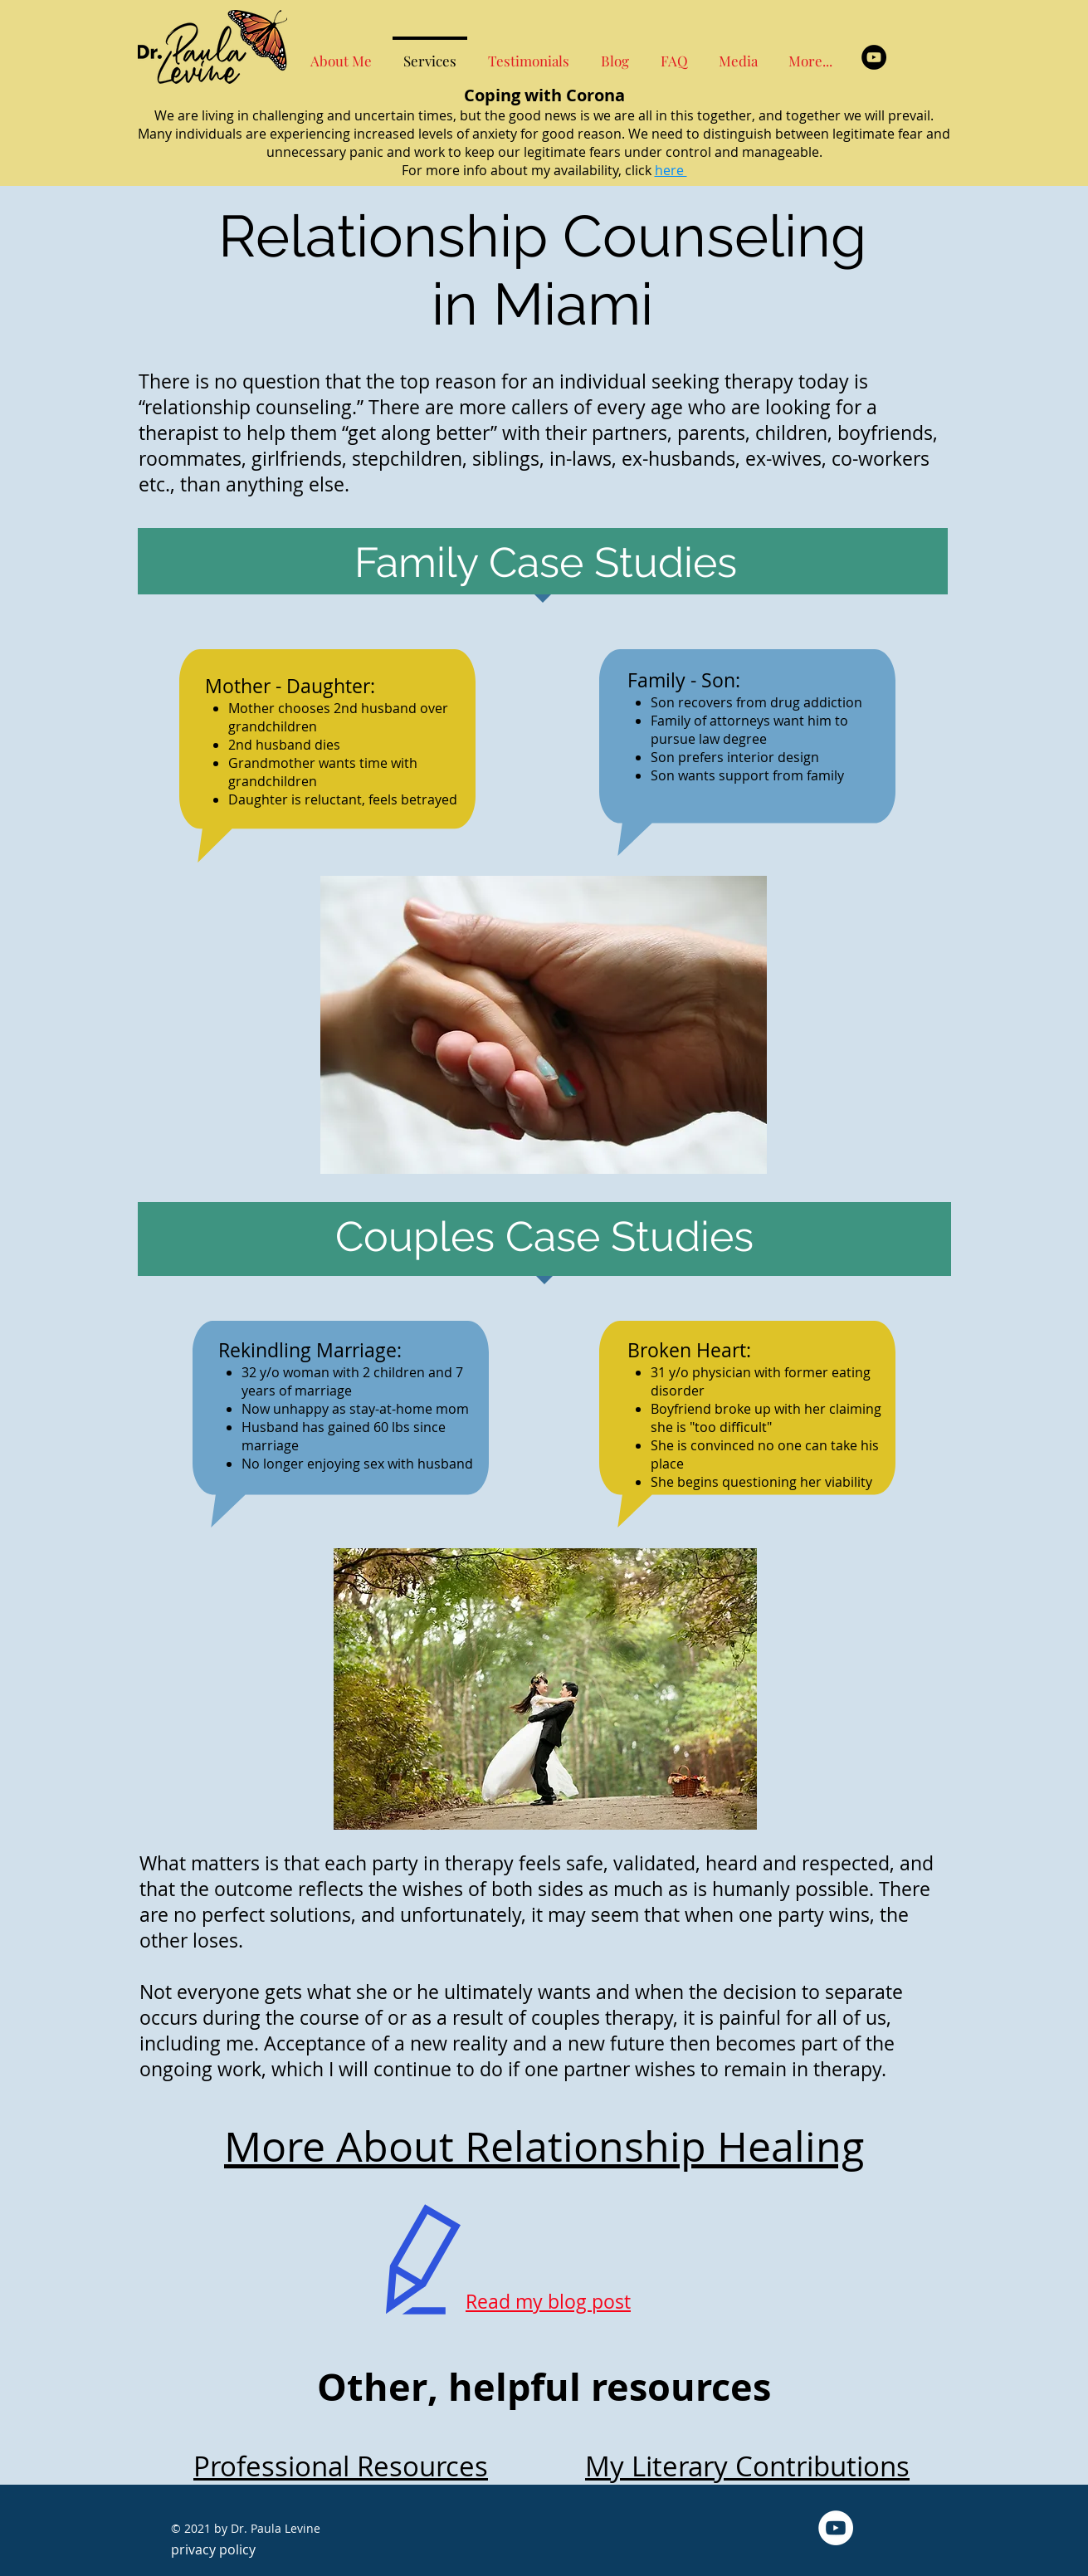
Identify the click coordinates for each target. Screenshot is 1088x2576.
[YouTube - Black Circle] (873, 57)
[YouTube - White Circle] (835, 2527)
